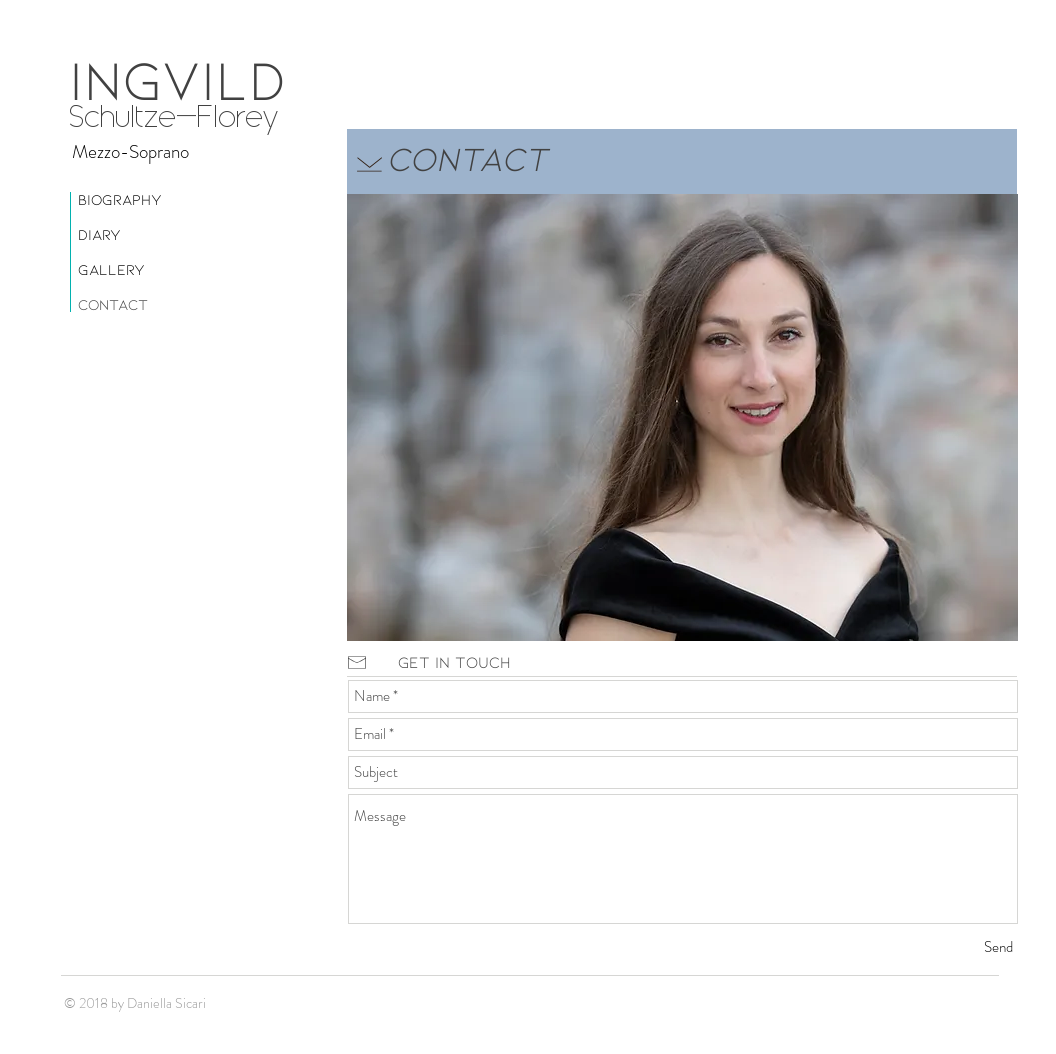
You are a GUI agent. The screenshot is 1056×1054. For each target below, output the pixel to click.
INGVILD (177, 77)
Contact (113, 304)
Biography (120, 199)
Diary (99, 234)
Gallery (111, 269)
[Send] (998, 947)
